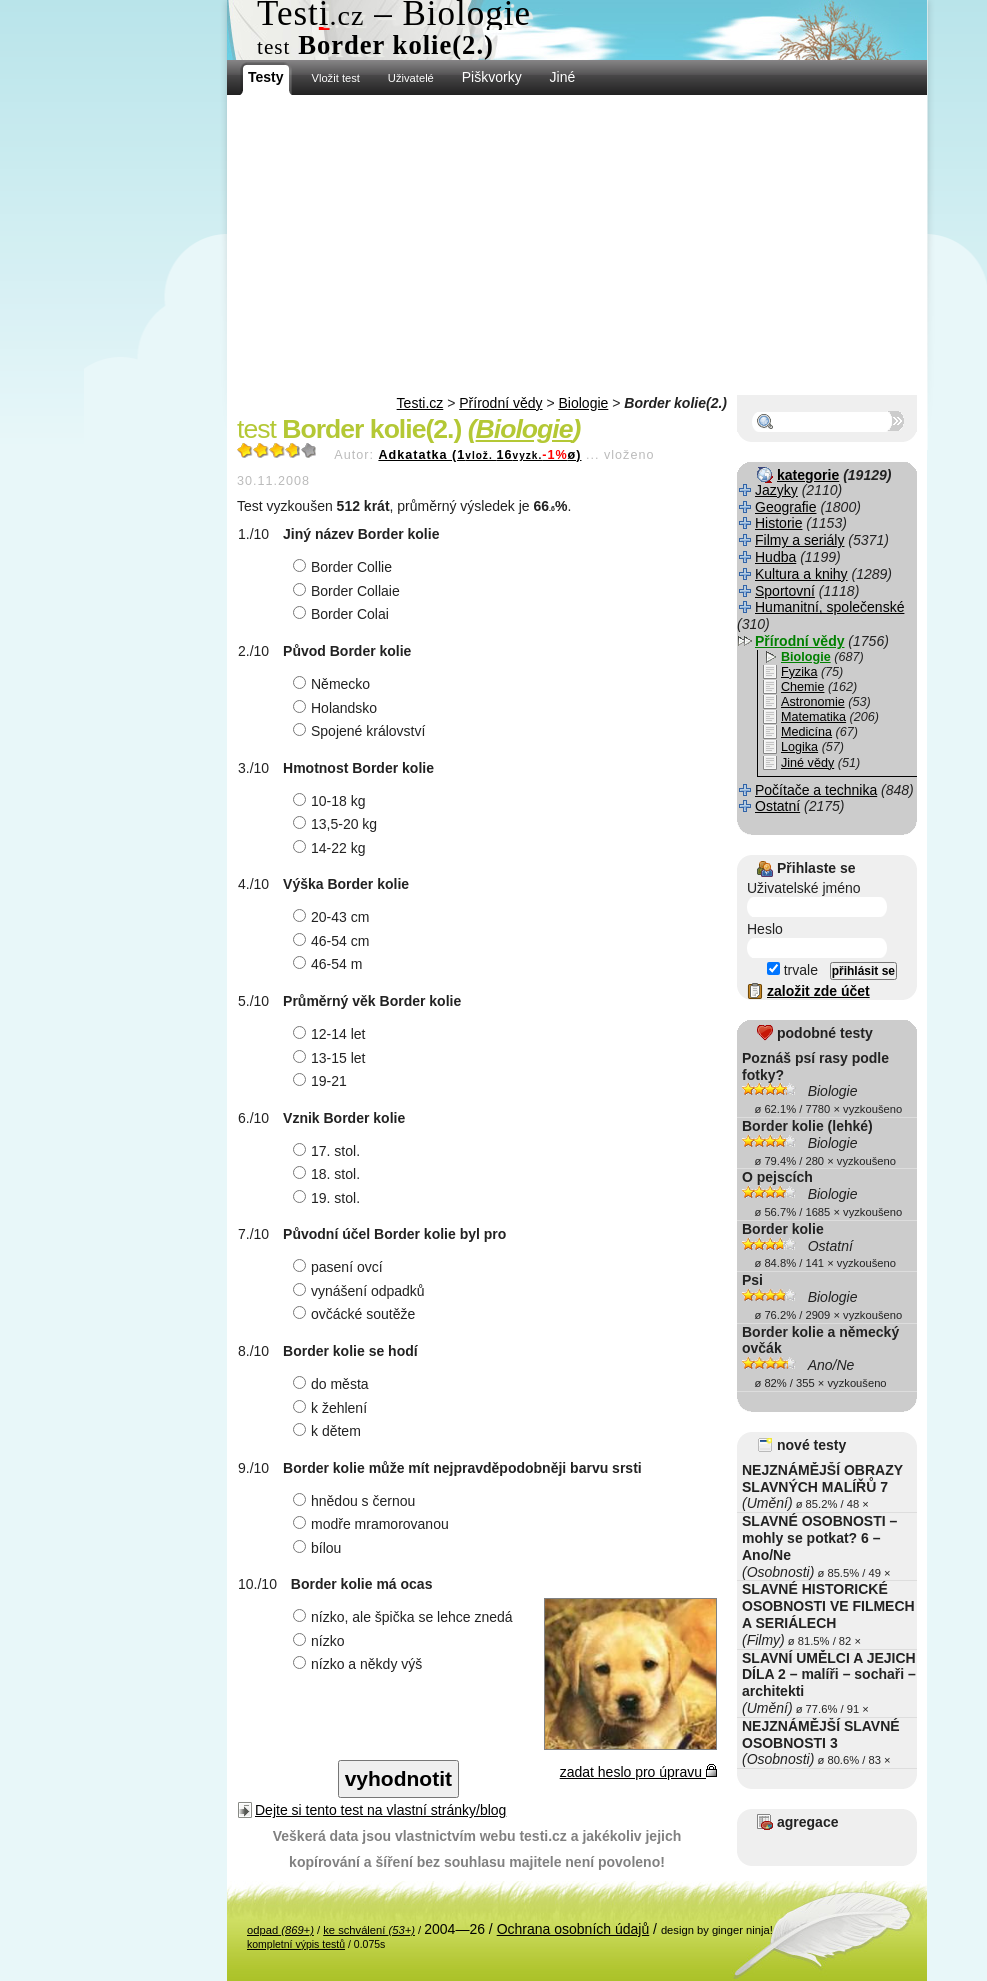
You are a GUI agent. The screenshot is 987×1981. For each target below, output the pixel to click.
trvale (792, 970)
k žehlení (332, 1408)
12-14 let (331, 1034)
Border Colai (343, 614)
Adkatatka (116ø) (479, 455)
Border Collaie (349, 591)
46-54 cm (333, 941)
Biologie (584, 403)
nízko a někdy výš (360, 1664)
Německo (334, 684)
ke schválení (369, 1930)
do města (333, 1384)
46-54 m (330, 964)
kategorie (808, 475)
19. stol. (329, 1198)
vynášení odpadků (361, 1291)
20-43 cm (333, 917)
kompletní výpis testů (296, 1944)
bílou (319, 1548)
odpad (280, 1930)
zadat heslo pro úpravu (638, 1772)
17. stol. (329, 1151)
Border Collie (345, 567)
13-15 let (331, 1058)
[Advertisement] (577, 245)
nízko (321, 1641)
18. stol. (329, 1174)
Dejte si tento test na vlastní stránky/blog (380, 1810)
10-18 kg (331, 801)
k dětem (329, 1431)
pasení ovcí (340, 1267)
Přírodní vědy (500, 403)
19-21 (322, 1081)
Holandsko (337, 708)
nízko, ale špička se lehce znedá (405, 1617)
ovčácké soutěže (356, 1314)
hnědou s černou (356, 1501)
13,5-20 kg (337, 824)
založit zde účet (818, 991)
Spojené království (361, 731)
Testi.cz (420, 403)
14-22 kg (331, 848)
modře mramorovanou (373, 1524)
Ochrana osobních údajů (573, 1929)
